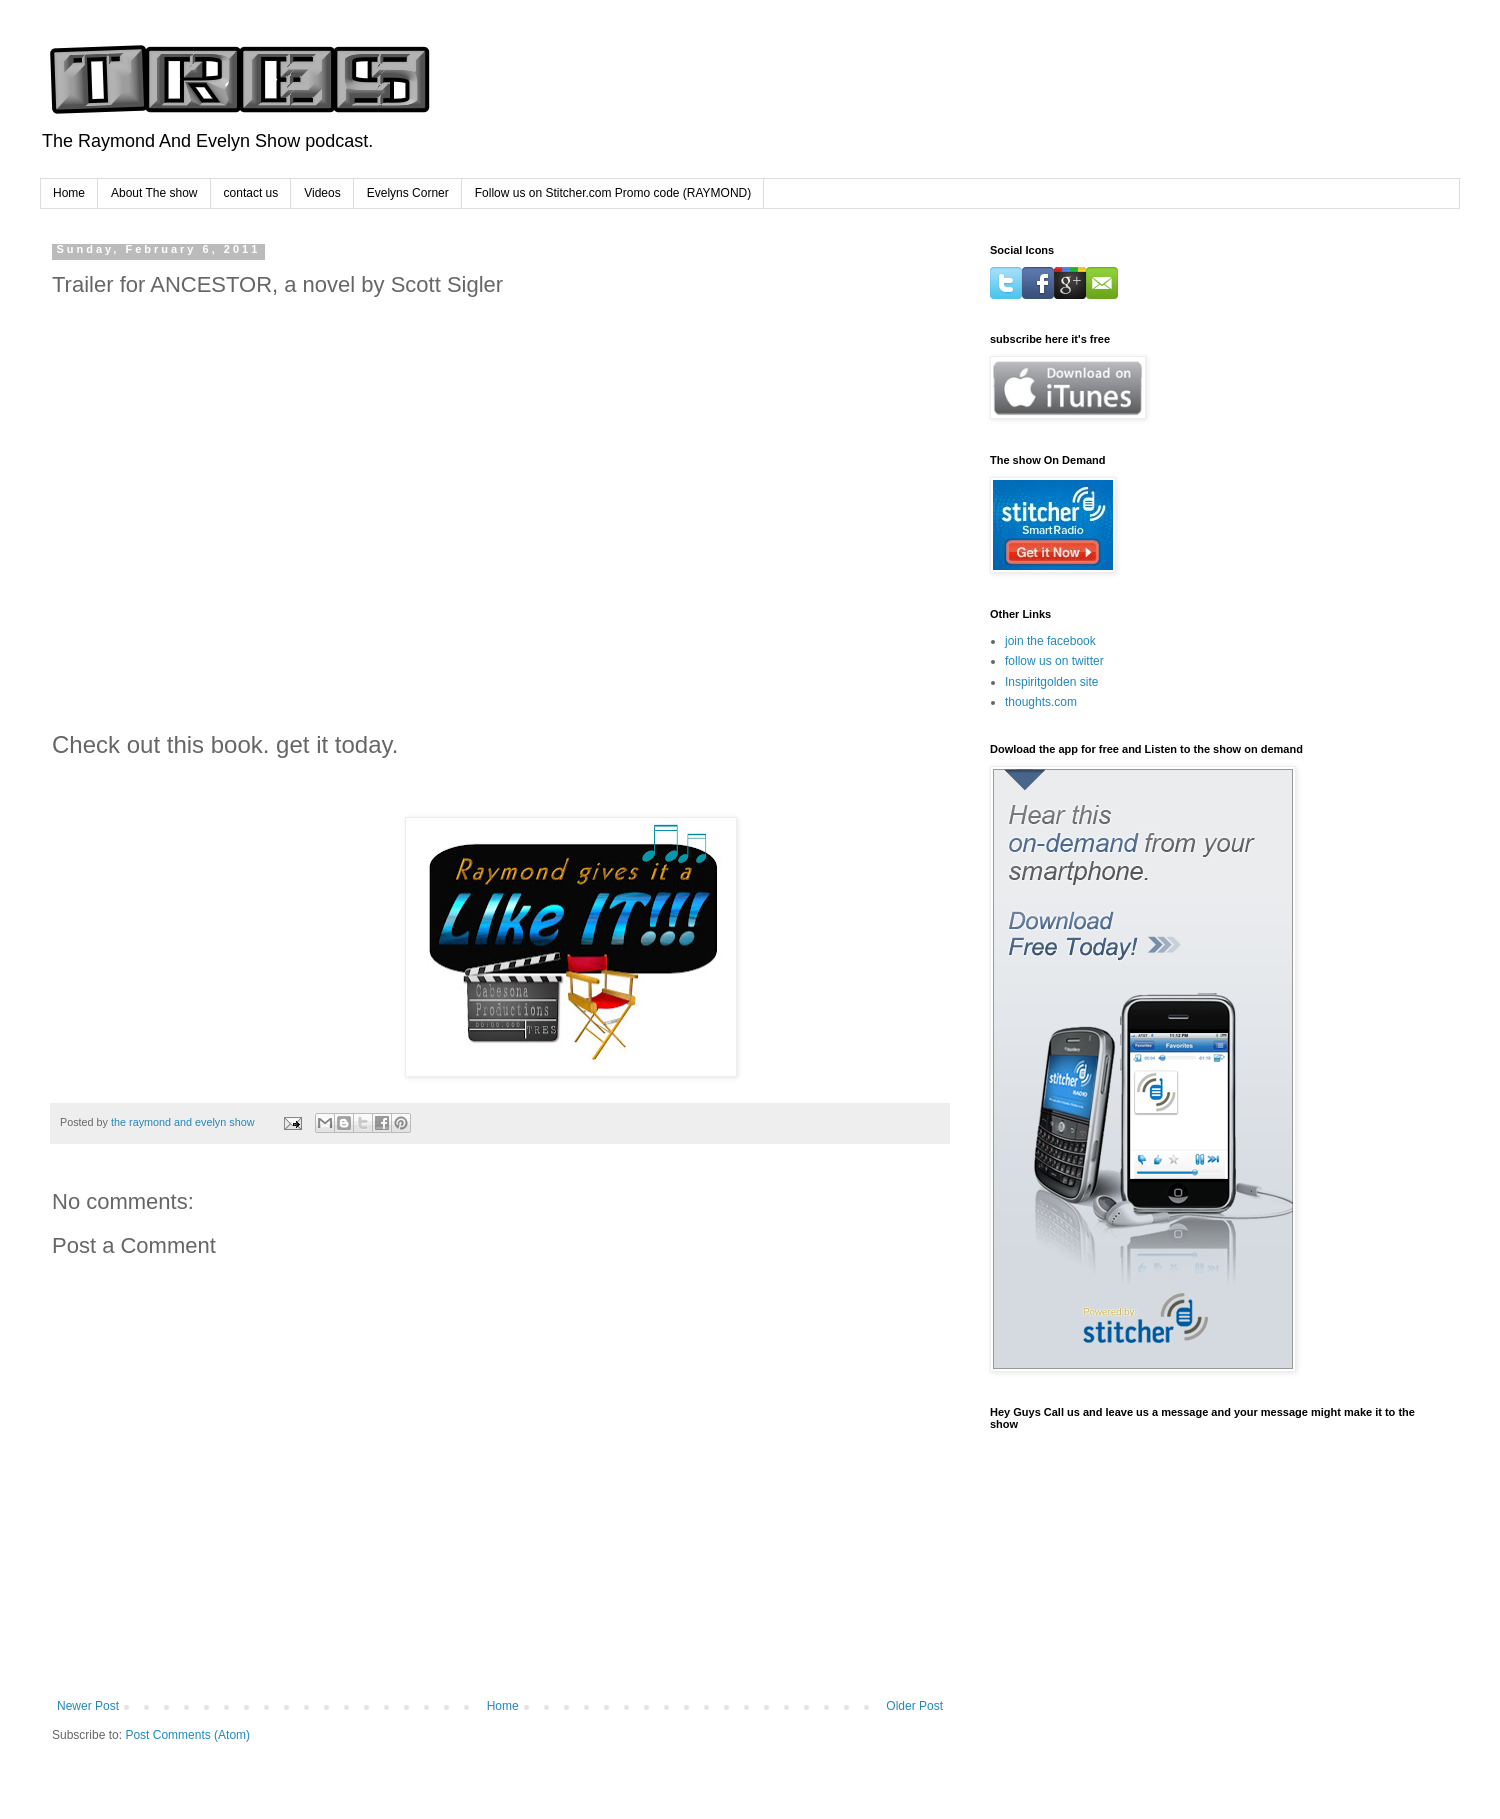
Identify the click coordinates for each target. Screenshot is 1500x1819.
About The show (154, 193)
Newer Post (88, 1706)
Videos (322, 193)
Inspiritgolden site (1051, 682)
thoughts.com (1041, 702)
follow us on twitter (1054, 661)
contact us (251, 193)
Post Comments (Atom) (187, 1735)
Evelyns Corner (408, 193)
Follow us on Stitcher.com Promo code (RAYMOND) (613, 193)
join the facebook (1050, 641)
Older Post (914, 1706)
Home (69, 193)
